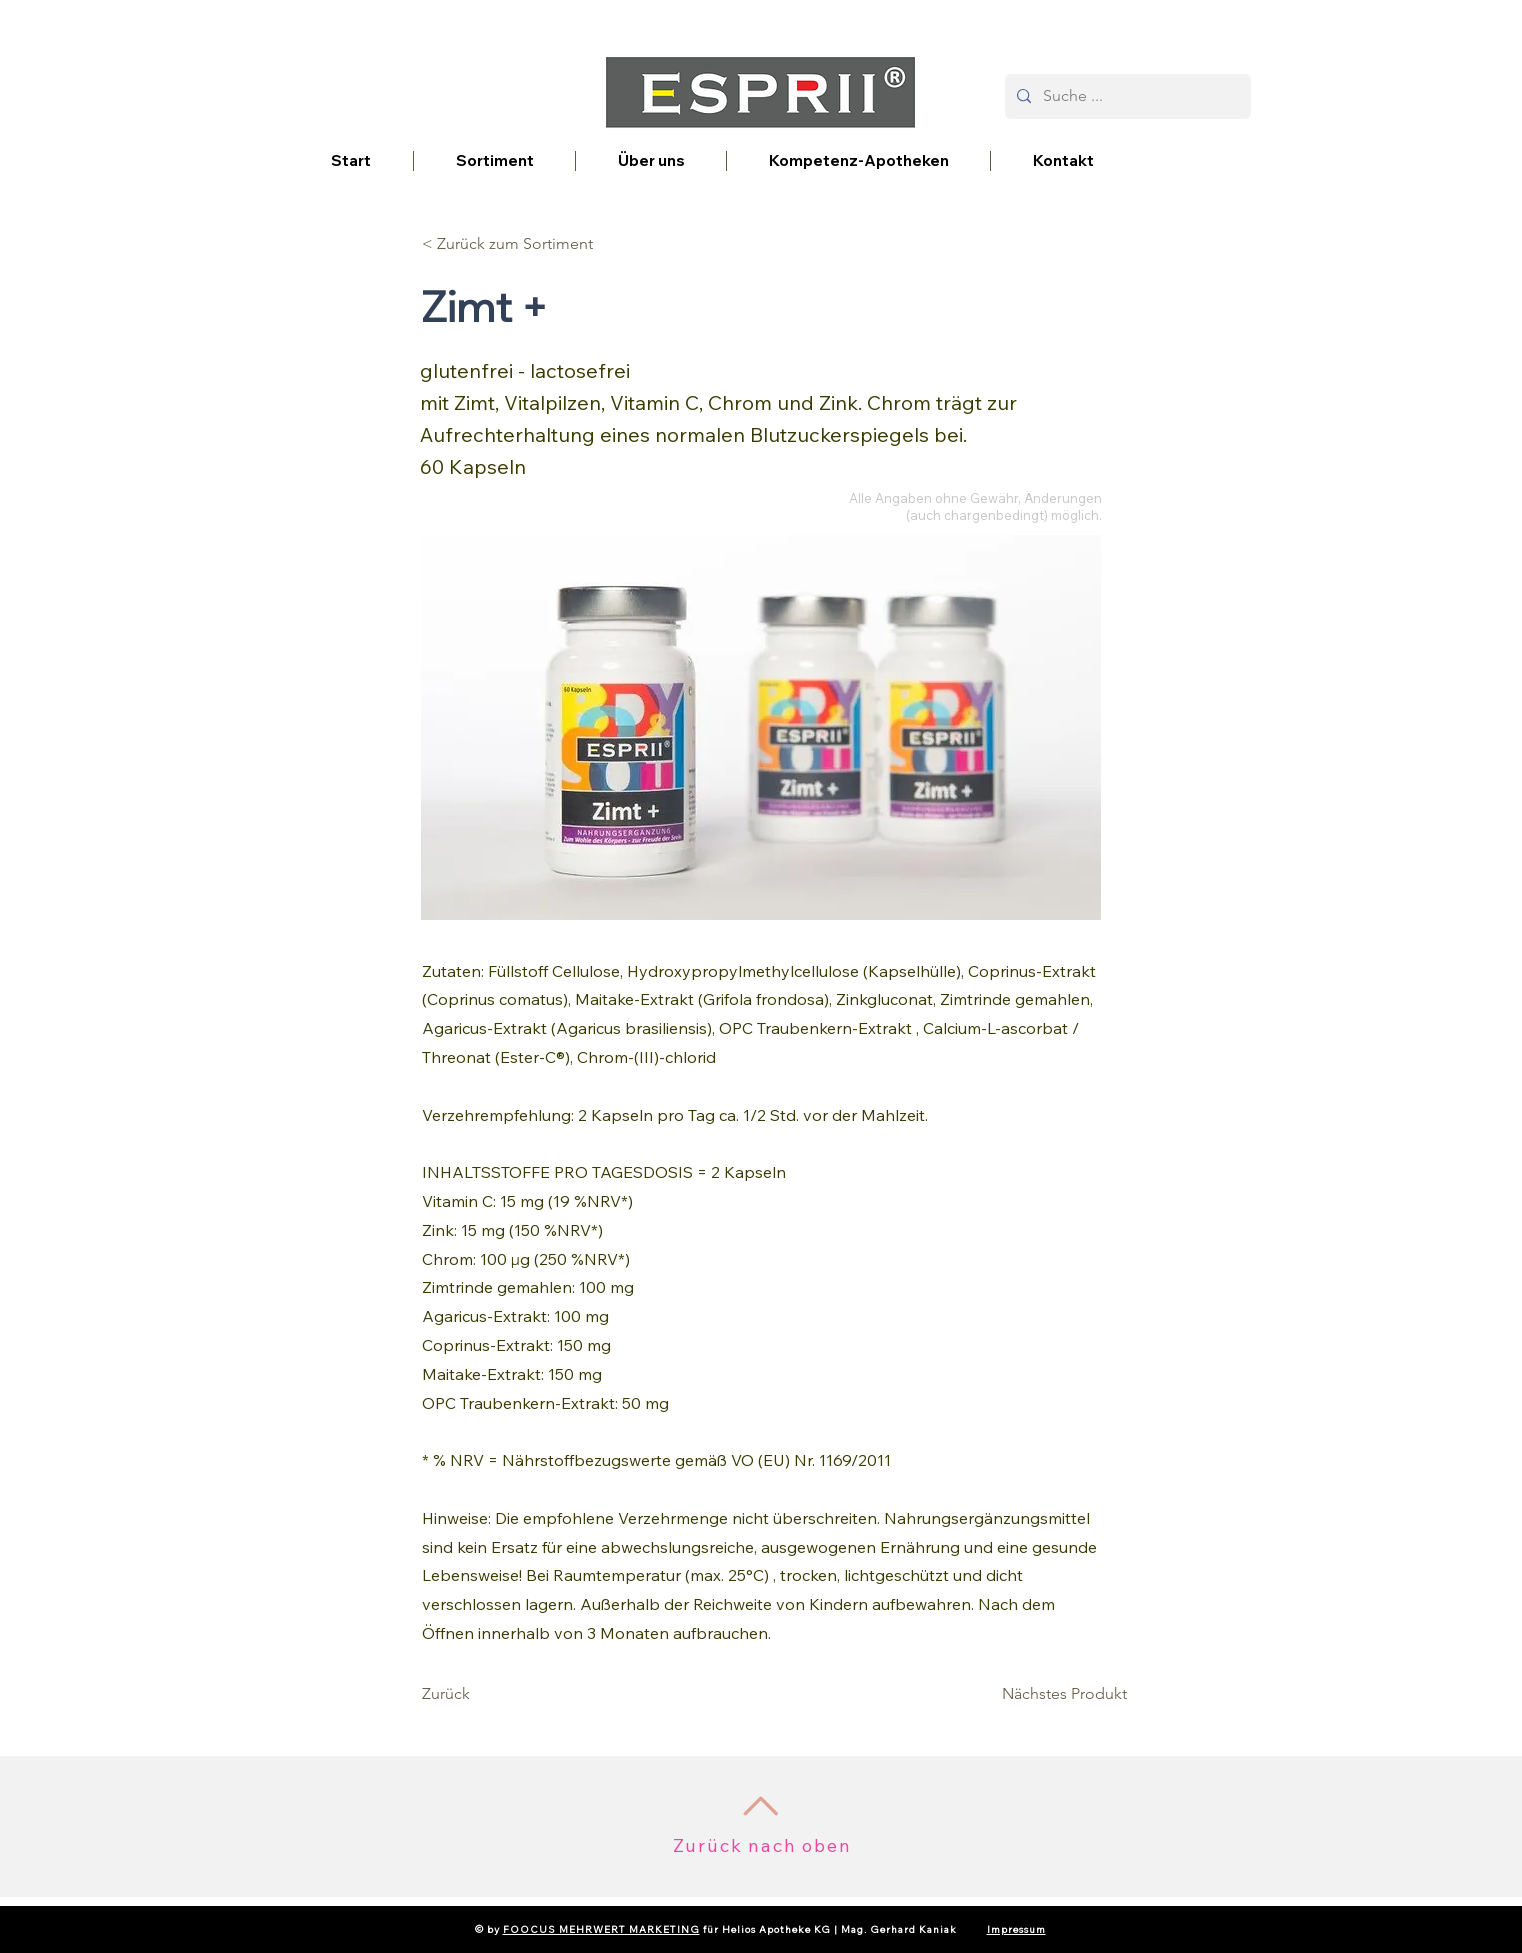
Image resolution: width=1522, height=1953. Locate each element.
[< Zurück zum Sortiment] (507, 244)
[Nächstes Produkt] (1064, 1694)
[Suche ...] (1126, 96)
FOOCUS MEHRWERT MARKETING (601, 1929)
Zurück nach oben (762, 1845)
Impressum (1016, 1929)
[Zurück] (488, 1694)
